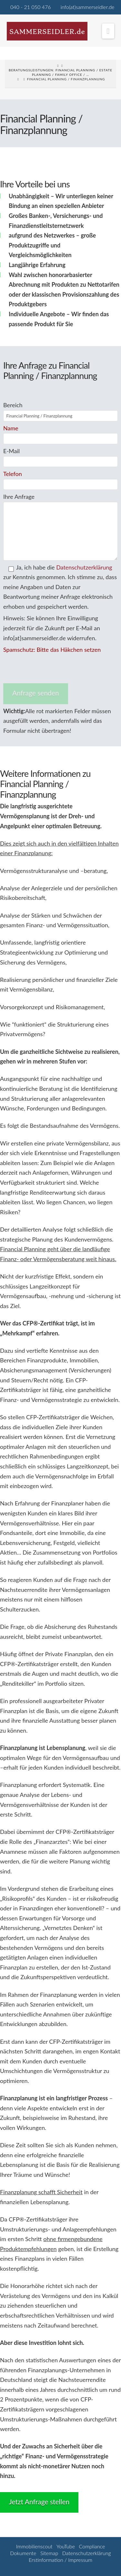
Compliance (92, 2546)
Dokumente (23, 2553)
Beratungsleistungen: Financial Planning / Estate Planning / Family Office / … (60, 72)
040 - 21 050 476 (30, 7)
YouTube (65, 2546)
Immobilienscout (34, 2546)
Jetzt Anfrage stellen (39, 2502)
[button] (108, 31)
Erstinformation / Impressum (60, 2560)
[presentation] (52, 669)
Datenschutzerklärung (84, 567)
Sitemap (49, 2553)
